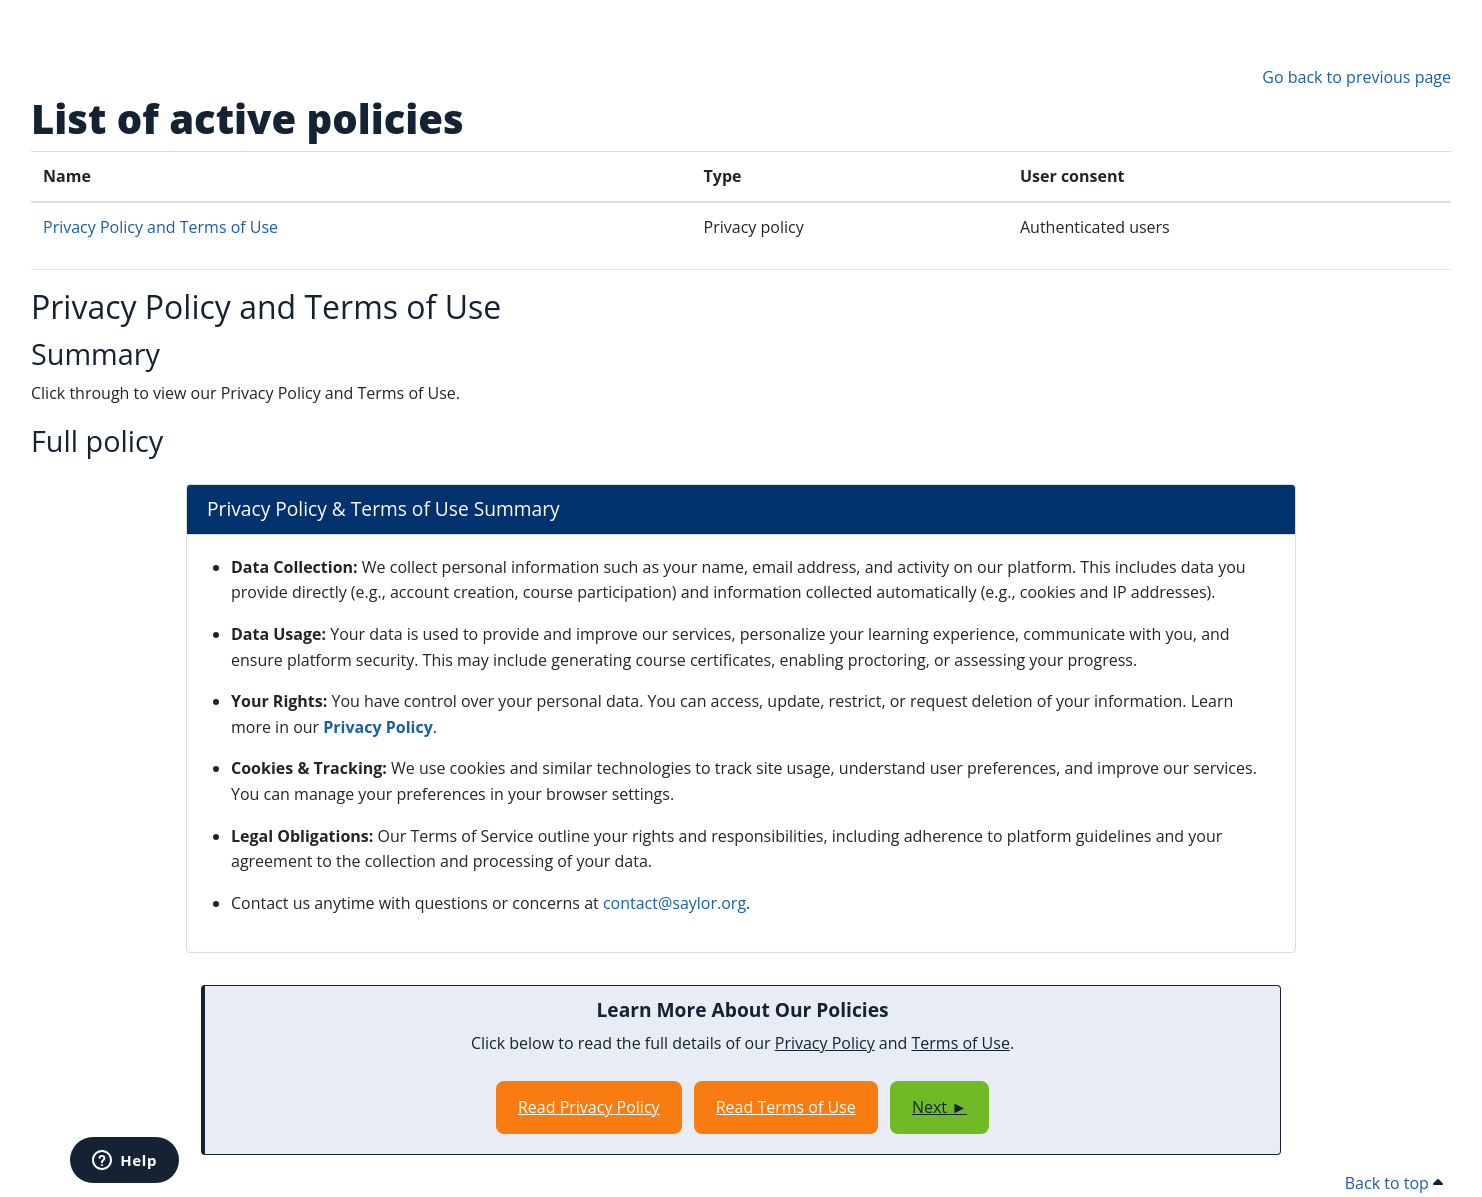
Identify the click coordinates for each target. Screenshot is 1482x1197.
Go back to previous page (1356, 77)
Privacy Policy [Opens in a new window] (378, 727)
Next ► (939, 1107)
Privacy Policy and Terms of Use (160, 227)
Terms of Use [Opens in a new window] (961, 1043)
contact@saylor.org (674, 903)
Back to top (1394, 1183)
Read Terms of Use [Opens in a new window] (786, 1107)
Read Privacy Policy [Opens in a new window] (589, 1107)
